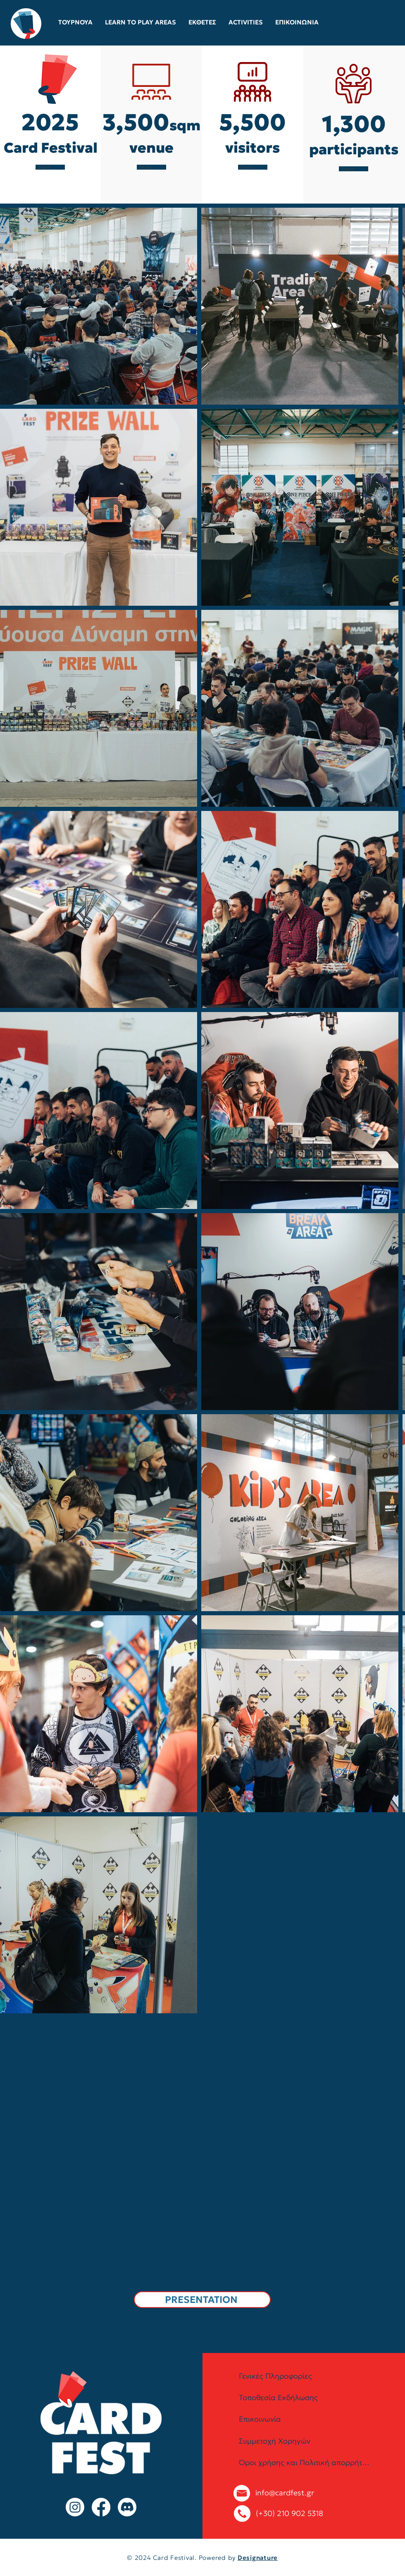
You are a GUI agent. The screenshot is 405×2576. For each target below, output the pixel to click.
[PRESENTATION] (202, 2299)
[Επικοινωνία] (305, 2419)
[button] (398, 22)
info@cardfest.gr (284, 2492)
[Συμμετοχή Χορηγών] (305, 2441)
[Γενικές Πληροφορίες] (305, 2376)
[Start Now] (50, 167)
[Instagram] (75, 2507)
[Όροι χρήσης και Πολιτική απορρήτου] (305, 2462)
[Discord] (127, 2507)
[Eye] (25, 23)
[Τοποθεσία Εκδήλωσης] (305, 2397)
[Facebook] (101, 2507)
